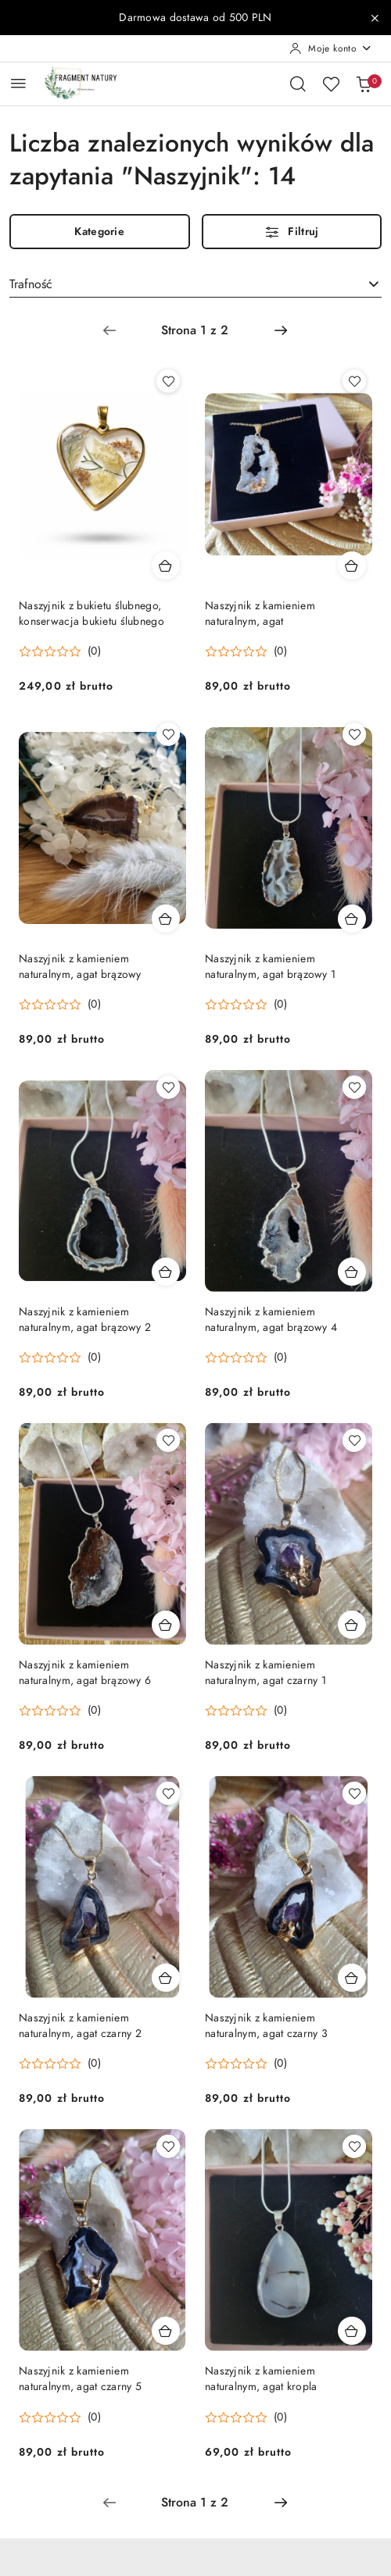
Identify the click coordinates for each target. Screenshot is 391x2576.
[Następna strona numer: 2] (280, 330)
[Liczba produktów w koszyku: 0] (363, 83)
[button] (60, 651)
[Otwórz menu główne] (18, 83)
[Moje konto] (330, 48)
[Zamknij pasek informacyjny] (375, 18)
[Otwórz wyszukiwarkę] (298, 83)
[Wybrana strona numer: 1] (194, 330)
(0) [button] (94, 651)
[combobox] (195, 284)
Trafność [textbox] (30, 284)
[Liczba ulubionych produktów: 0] (330, 83)
